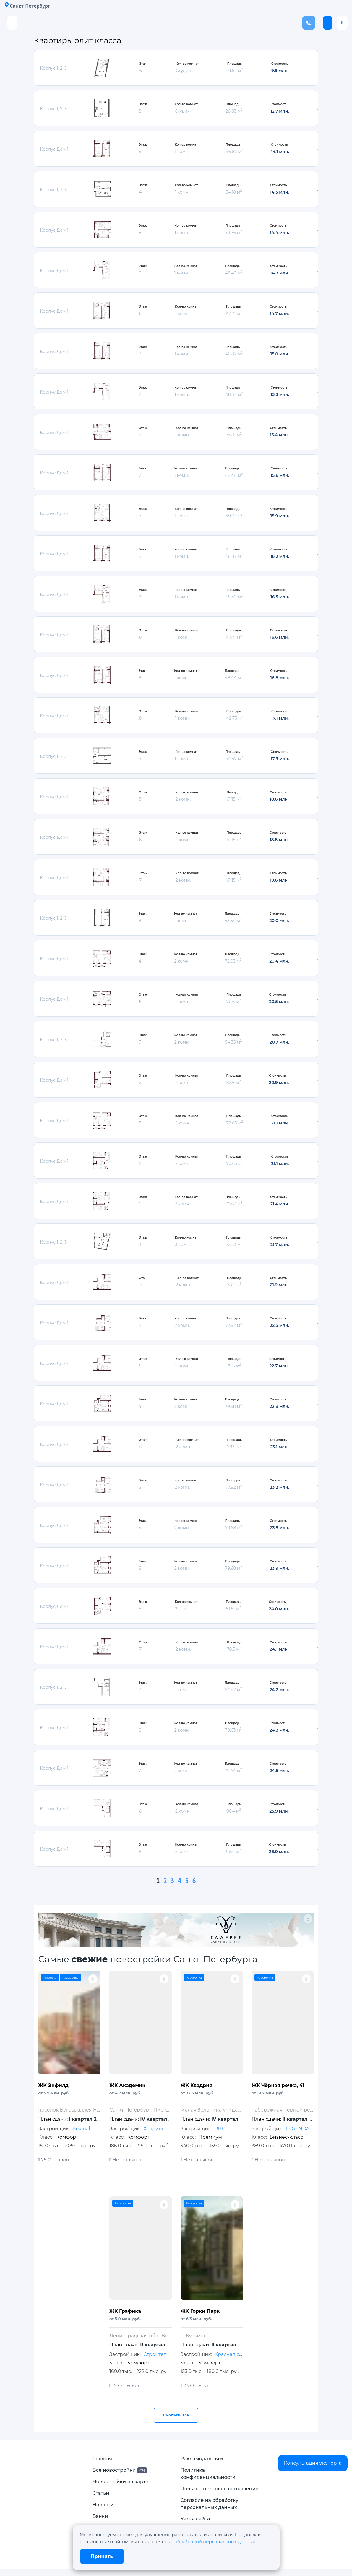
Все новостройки (114, 2470)
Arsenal (81, 2128)
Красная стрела (234, 2354)
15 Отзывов (124, 2385)
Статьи (101, 2493)
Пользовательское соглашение (220, 2489)
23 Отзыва (194, 2385)
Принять (102, 2556)
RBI (219, 2128)
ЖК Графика (125, 2311)
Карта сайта (195, 2519)
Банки (100, 2516)
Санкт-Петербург (27, 5)
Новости (103, 2504)
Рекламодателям (202, 2458)
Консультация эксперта (313, 2463)
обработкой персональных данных (214, 2541)
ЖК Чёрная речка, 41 (278, 2085)
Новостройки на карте (120, 2481)
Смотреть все (176, 2415)
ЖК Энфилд (53, 2085)
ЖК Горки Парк (200, 2311)
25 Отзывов (53, 2160)
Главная (102, 2458)
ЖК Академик (127, 2085)
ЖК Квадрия (197, 2085)
